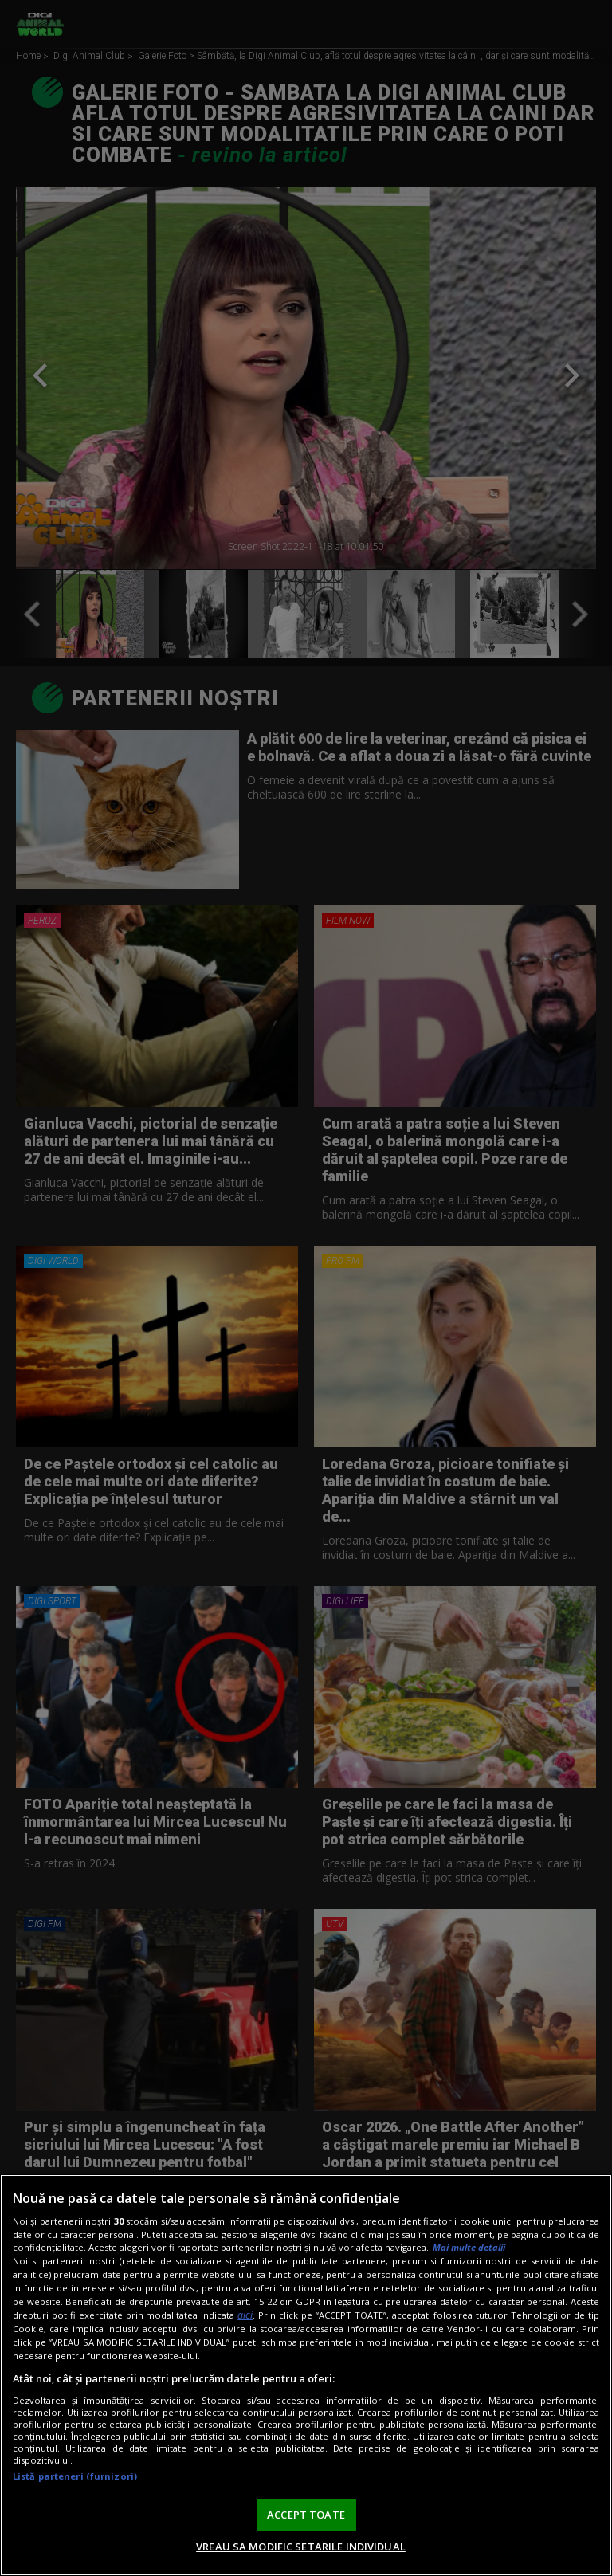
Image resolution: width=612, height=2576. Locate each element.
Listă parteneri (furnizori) (75, 2476)
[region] (306, 2375)
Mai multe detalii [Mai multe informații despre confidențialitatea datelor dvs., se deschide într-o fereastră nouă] (469, 2247)
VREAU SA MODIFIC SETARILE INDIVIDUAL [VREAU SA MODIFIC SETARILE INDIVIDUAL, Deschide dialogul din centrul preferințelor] (301, 2546)
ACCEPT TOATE (306, 2514)
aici (245, 2315)
